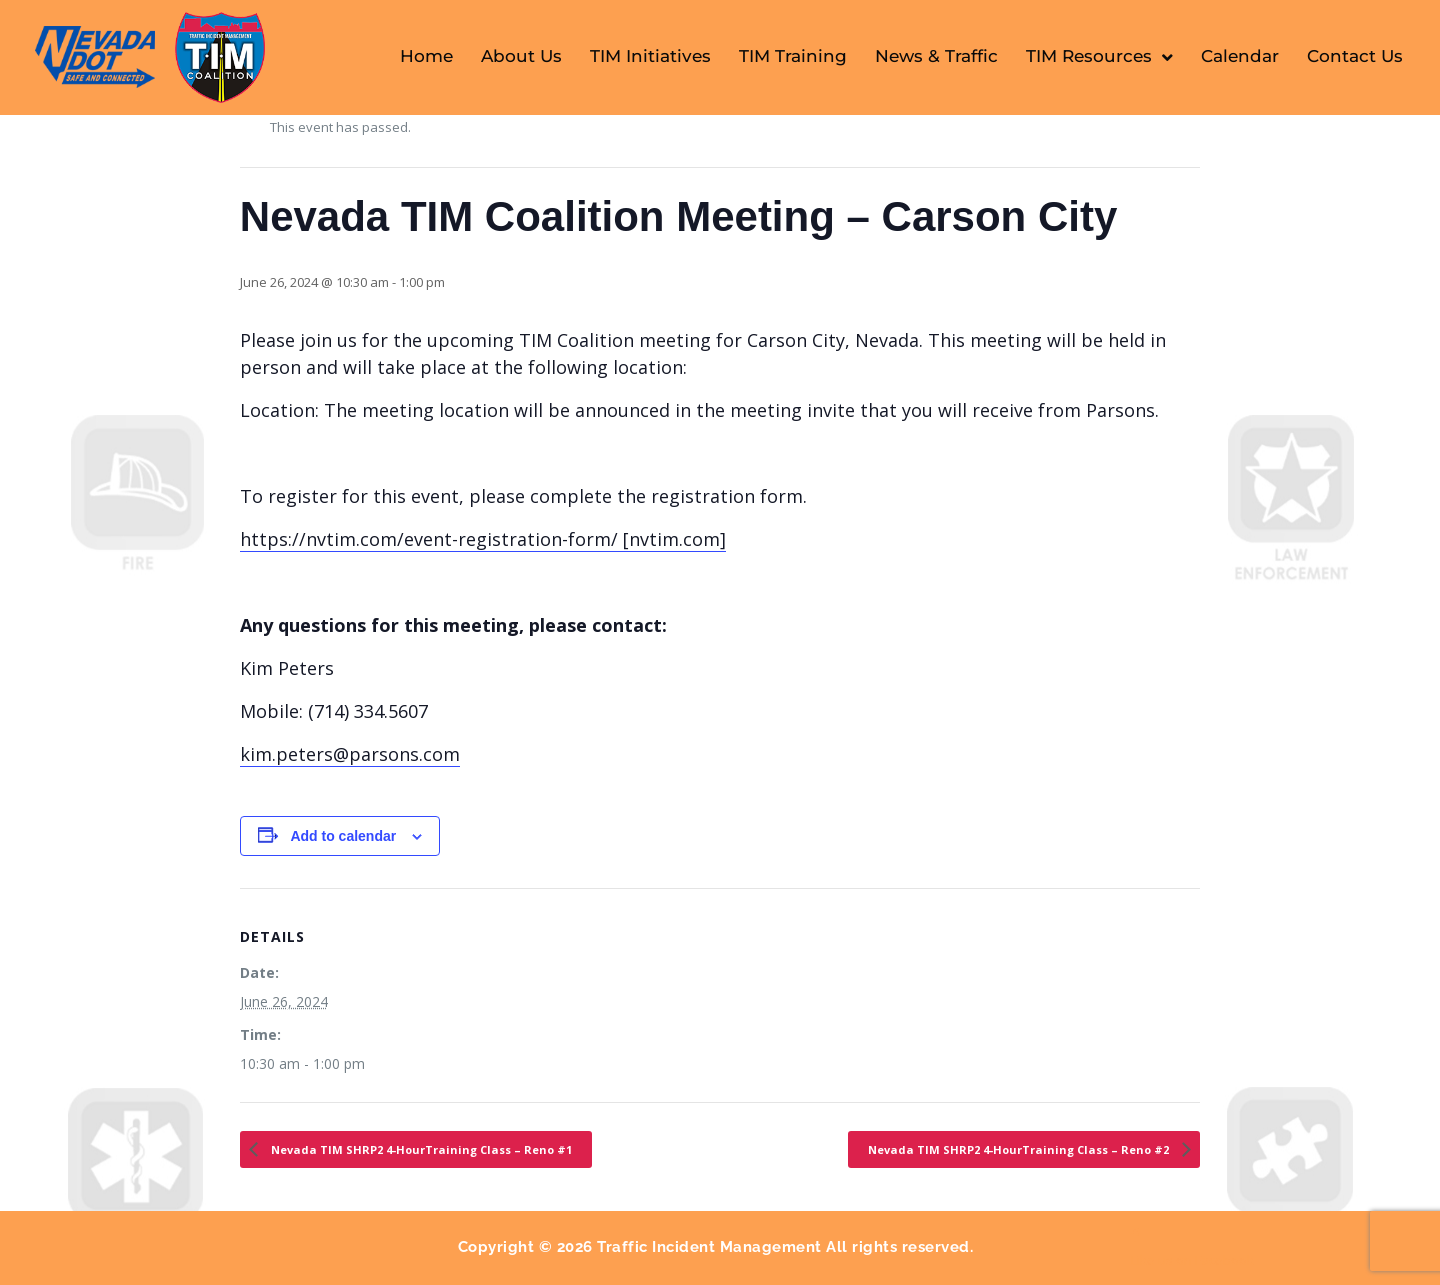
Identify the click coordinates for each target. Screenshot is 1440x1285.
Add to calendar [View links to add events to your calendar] (343, 836)
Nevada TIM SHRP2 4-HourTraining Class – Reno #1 (420, 1149)
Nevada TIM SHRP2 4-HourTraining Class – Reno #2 (1020, 1149)
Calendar (1240, 56)
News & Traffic (936, 56)
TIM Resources (1099, 57)
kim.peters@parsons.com (350, 754)
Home (426, 56)
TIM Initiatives (650, 56)
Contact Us (1355, 56)
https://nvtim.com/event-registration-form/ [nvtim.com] (483, 539)
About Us (521, 56)
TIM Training (793, 56)
